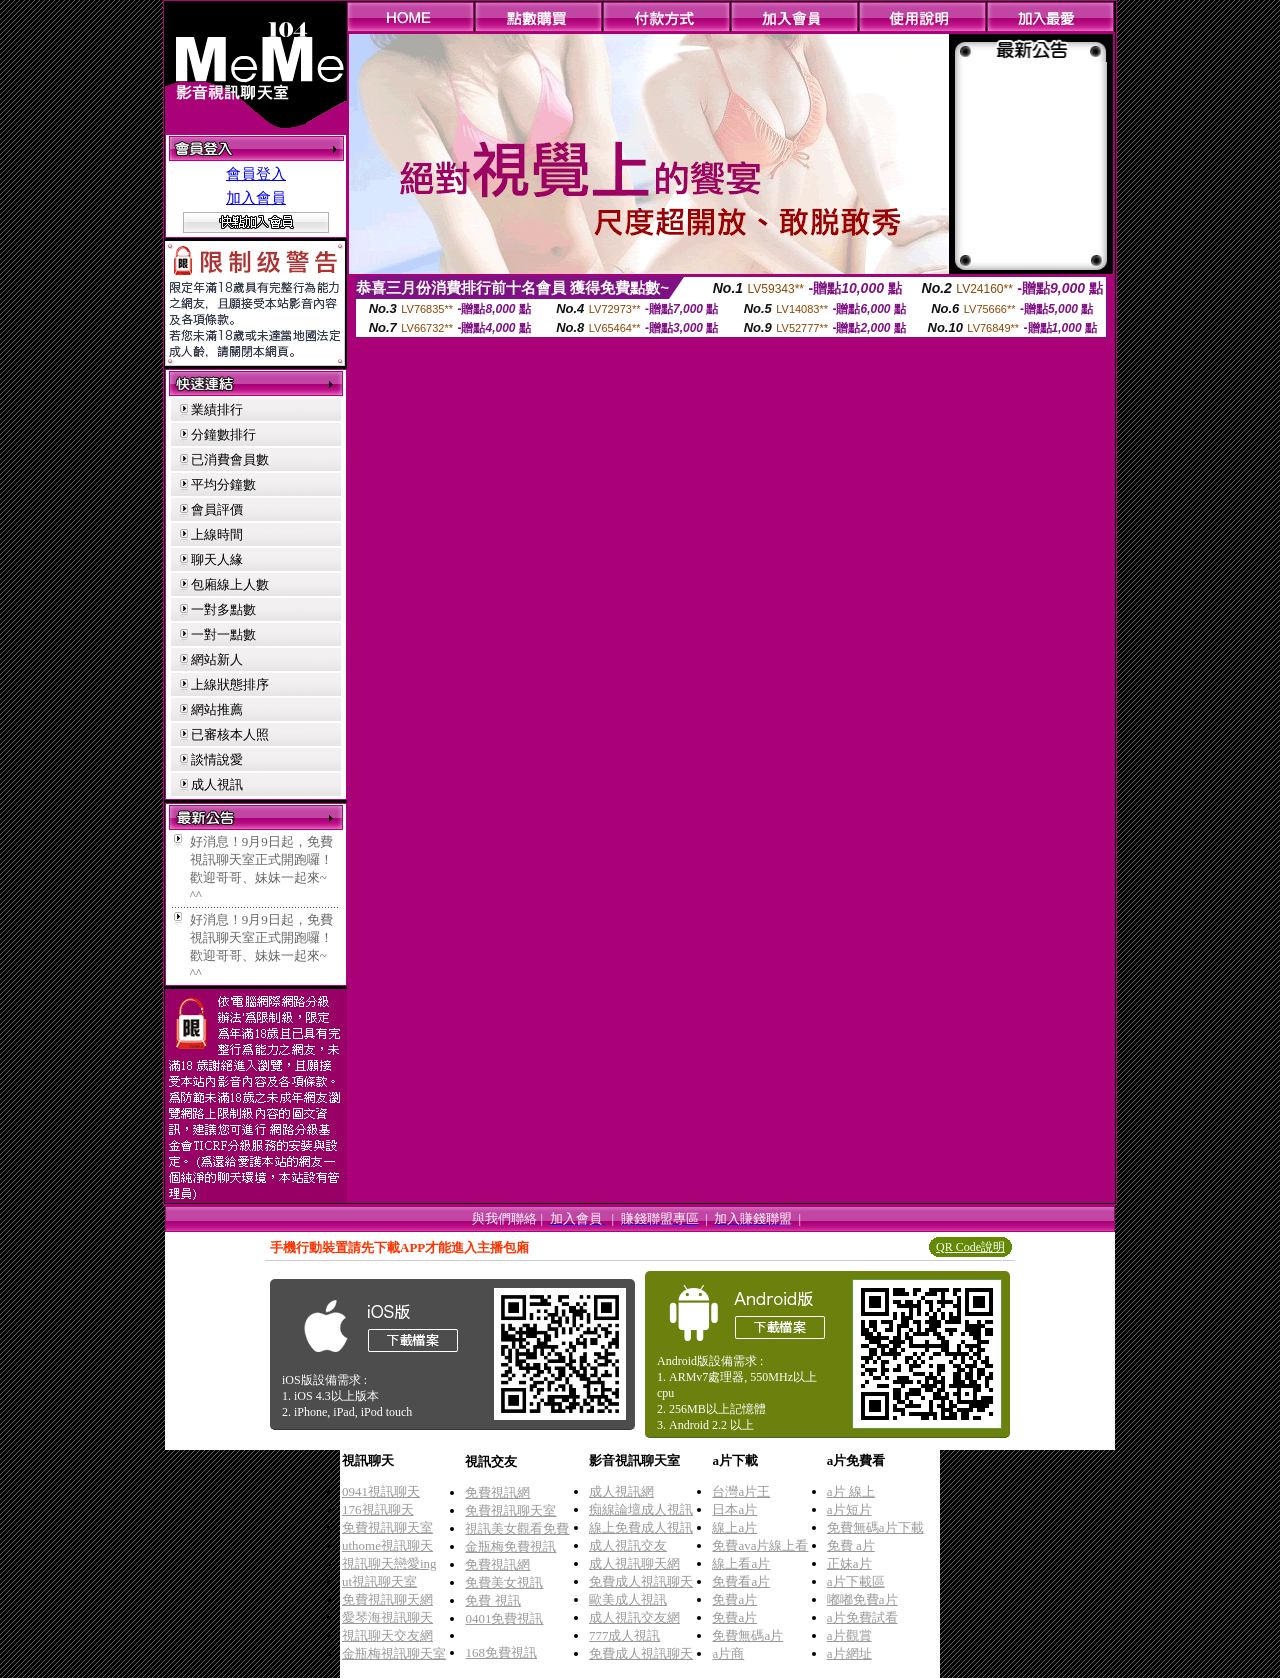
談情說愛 (217, 759)
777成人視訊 (625, 1635)
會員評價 (217, 509)
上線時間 (217, 534)
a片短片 (849, 1509)
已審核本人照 (230, 734)
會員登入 (256, 174)
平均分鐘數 (223, 484)
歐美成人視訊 (628, 1599)
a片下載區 (856, 1581)
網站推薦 (217, 709)
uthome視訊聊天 (387, 1545)
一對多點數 (223, 609)
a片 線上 (851, 1491)
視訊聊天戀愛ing (389, 1563)
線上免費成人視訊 (641, 1527)
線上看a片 (741, 1563)
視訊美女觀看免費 (517, 1528)
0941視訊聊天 (381, 1491)
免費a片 (734, 1599)
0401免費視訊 (504, 1618)
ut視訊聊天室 (379, 1581)
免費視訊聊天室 (387, 1527)
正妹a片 (849, 1563)
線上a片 (734, 1527)
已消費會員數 (230, 459)
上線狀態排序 (230, 684)
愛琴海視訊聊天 (387, 1617)
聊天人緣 (217, 559)
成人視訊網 (621, 1491)
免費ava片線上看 (760, 1545)
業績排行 (217, 409)
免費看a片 (741, 1581)
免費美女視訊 (504, 1582)
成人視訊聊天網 (634, 1563)
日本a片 (734, 1509)
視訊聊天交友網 (387, 1635)
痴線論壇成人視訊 (641, 1509)
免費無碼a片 (747, 1635)
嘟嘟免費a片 (862, 1599)
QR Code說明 (970, 1247)
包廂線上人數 (230, 584)
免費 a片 (851, 1545)
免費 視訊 (492, 1600)
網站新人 (217, 659)
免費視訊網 (497, 1492)
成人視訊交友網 (634, 1617)
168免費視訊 (501, 1652)
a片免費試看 (862, 1617)
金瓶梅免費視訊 (510, 1546)
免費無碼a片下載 (875, 1527)
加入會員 (256, 198)
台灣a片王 (741, 1491)
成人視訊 (217, 784)
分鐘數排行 (223, 434)
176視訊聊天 (378, 1509)
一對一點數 (223, 634)
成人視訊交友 (628, 1545)
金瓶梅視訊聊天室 (394, 1653)
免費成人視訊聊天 (641, 1581)
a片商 (728, 1653)
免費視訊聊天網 (387, 1599)
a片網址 (849, 1653)
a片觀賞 (849, 1635)
